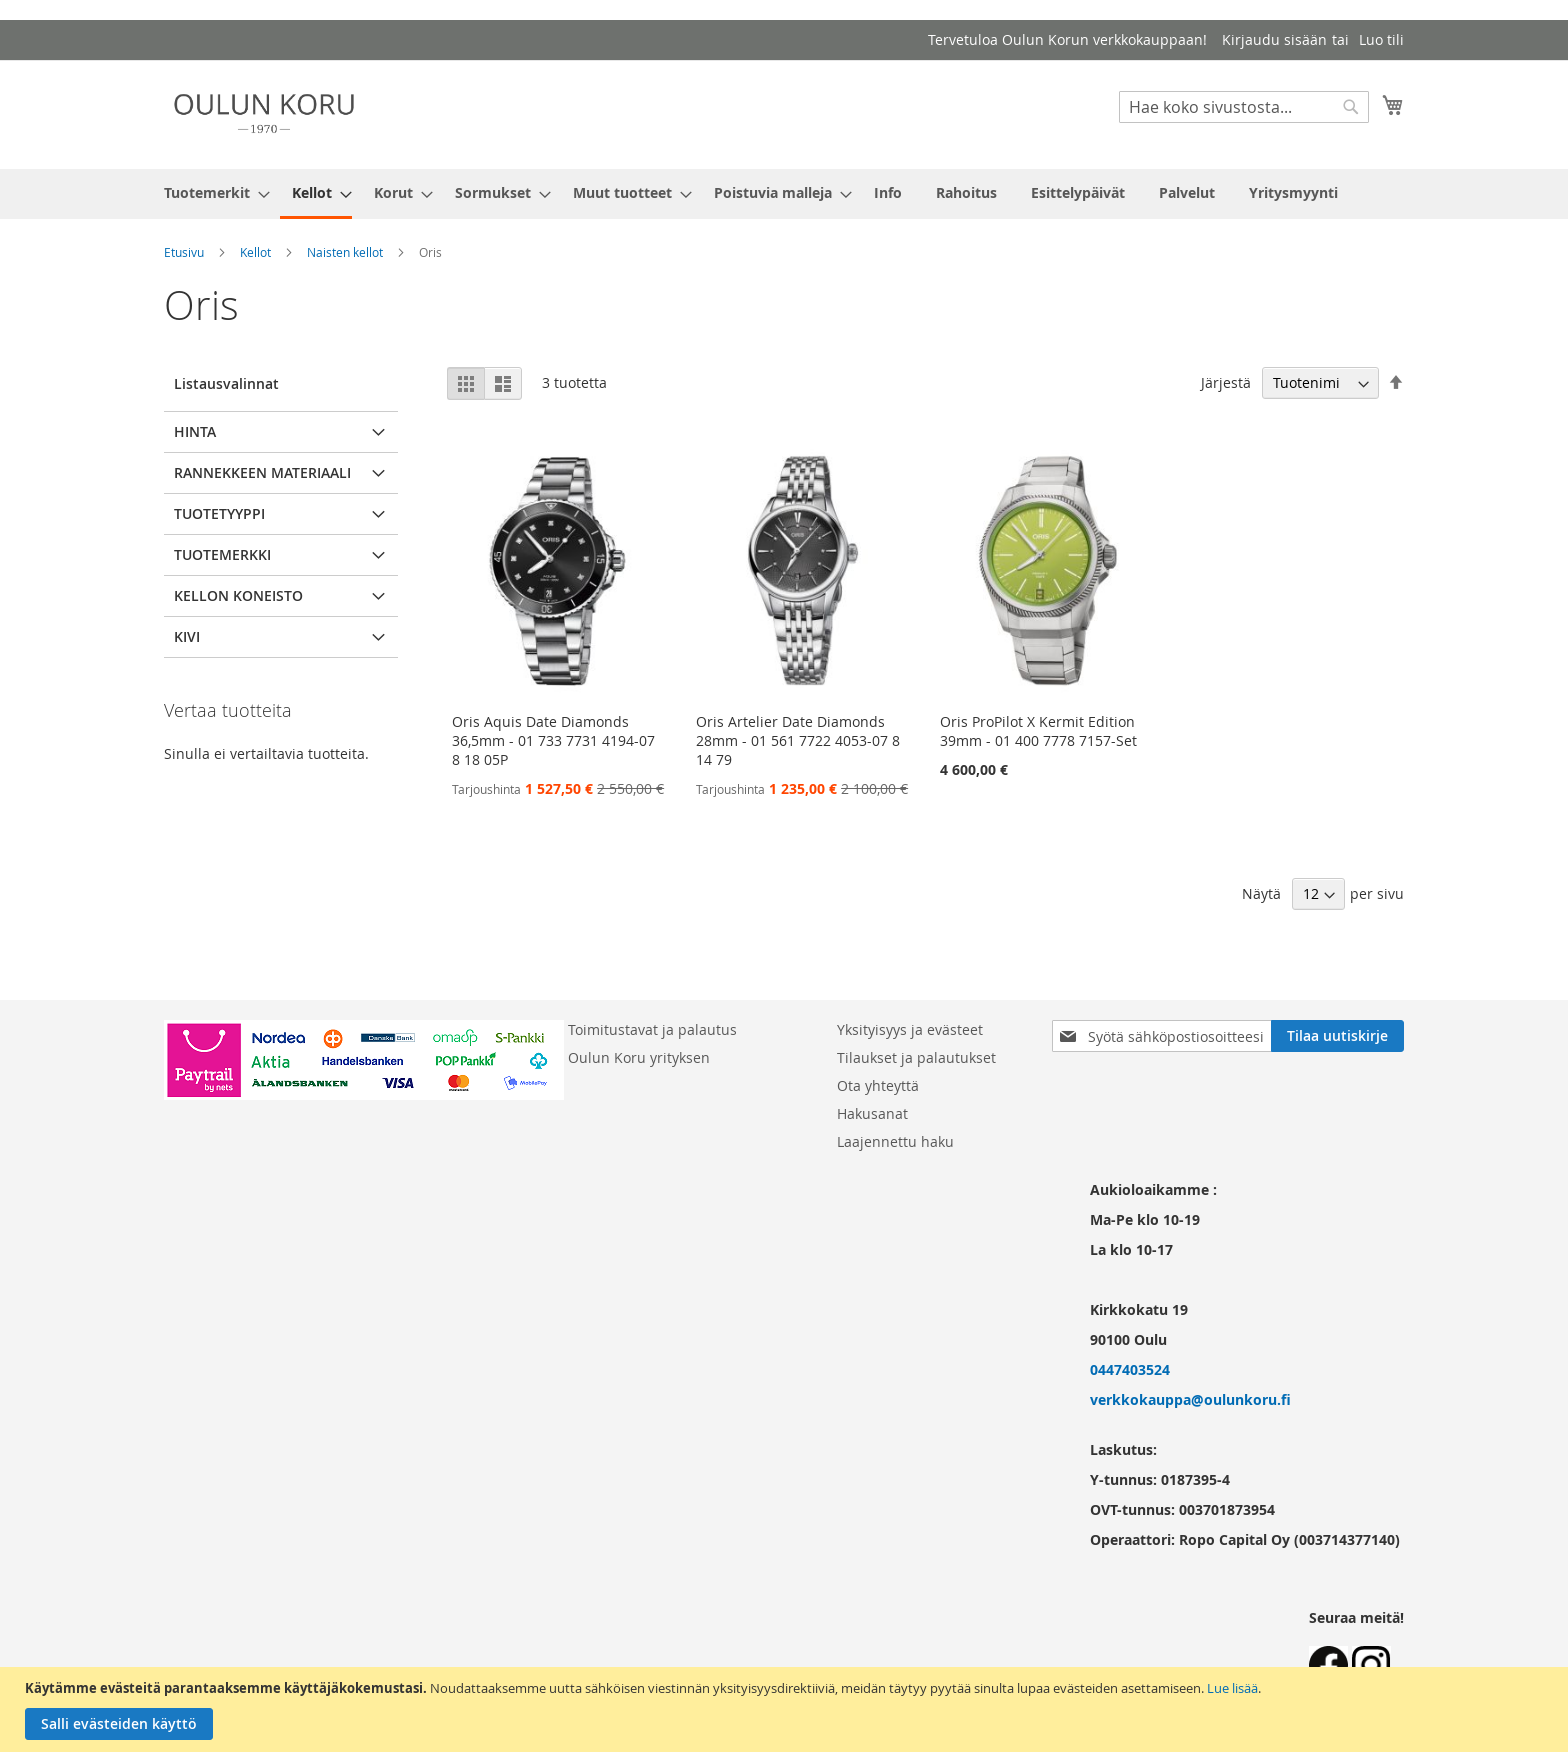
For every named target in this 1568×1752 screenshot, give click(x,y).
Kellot (255, 252)
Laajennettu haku (895, 1141)
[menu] (784, 194)
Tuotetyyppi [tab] (219, 513)
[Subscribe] (1337, 1036)
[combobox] (1244, 107)
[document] (786, 1709)
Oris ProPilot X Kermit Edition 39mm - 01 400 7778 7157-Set (1038, 731)
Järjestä (1226, 382)
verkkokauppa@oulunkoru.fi (1190, 1399)
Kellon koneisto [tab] (238, 595)
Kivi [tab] (187, 636)
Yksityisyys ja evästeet (910, 1029)
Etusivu (184, 252)
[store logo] (264, 113)
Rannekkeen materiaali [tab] (262, 472)
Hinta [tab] (195, 431)
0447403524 (1130, 1369)
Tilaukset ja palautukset (916, 1057)
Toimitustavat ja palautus (652, 1029)
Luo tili (1381, 39)
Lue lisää (1232, 1688)
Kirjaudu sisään (1274, 39)
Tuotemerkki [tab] (222, 554)
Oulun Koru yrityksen (639, 1057)
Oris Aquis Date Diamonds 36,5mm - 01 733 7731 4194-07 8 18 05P (553, 740)
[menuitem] (211, 192)
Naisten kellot (345, 252)
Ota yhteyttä (878, 1085)
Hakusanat (872, 1113)
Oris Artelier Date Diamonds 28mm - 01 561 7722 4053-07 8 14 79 (798, 740)
